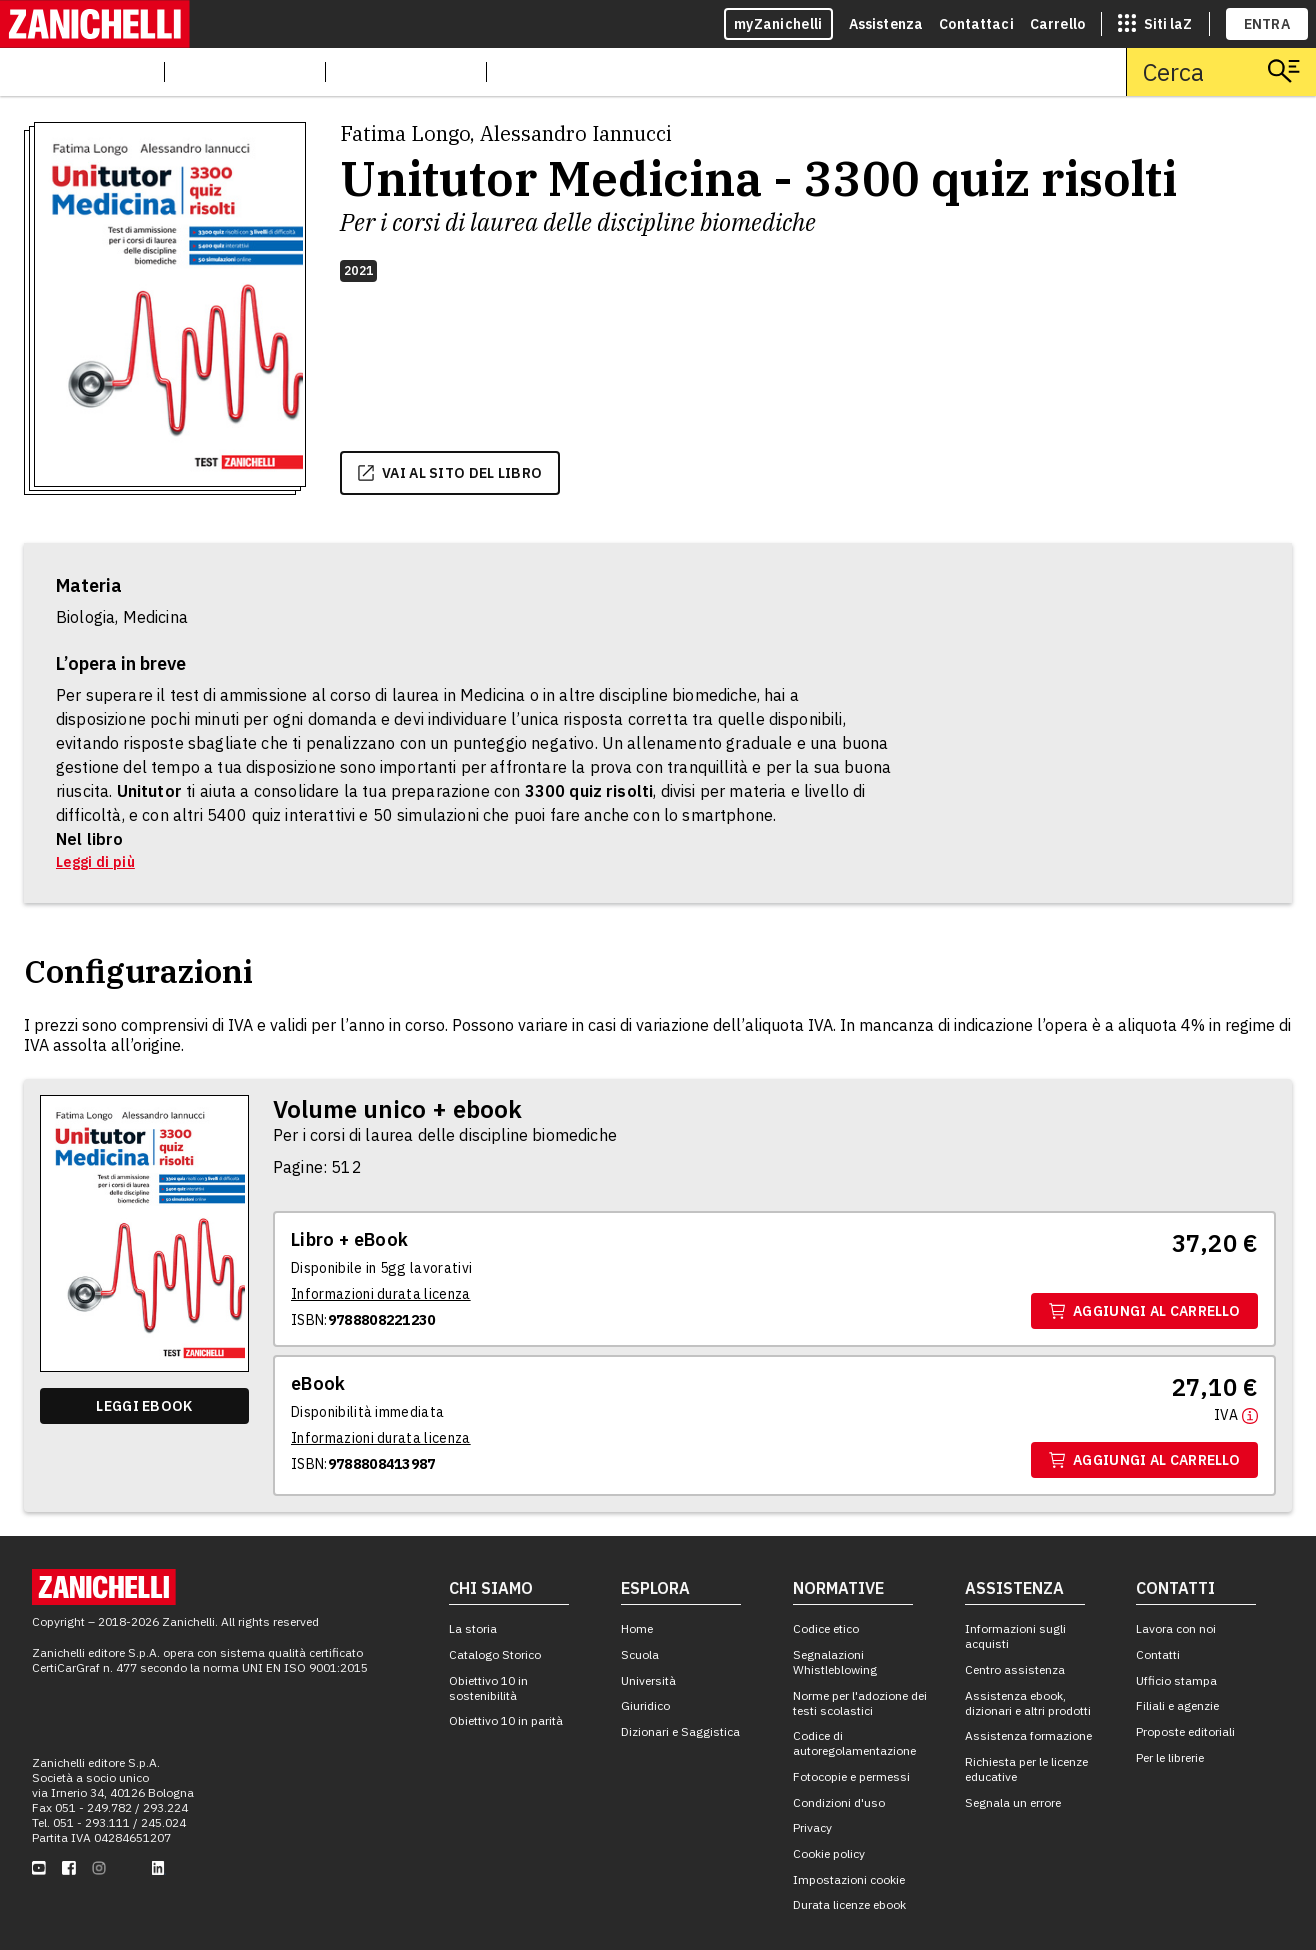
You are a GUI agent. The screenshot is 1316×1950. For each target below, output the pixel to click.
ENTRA (1267, 24)
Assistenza (886, 24)
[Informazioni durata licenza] (381, 1294)
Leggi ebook (144, 1406)
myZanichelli (778, 24)
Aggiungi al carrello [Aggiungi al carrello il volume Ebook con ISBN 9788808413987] (1144, 1460)
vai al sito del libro (450, 473)
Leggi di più (95, 862)
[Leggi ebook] (144, 1406)
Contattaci (976, 24)
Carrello (1057, 24)
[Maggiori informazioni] (1236, 1414)
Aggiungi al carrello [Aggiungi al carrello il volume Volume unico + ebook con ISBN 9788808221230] (1144, 1311)
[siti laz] (1155, 24)
